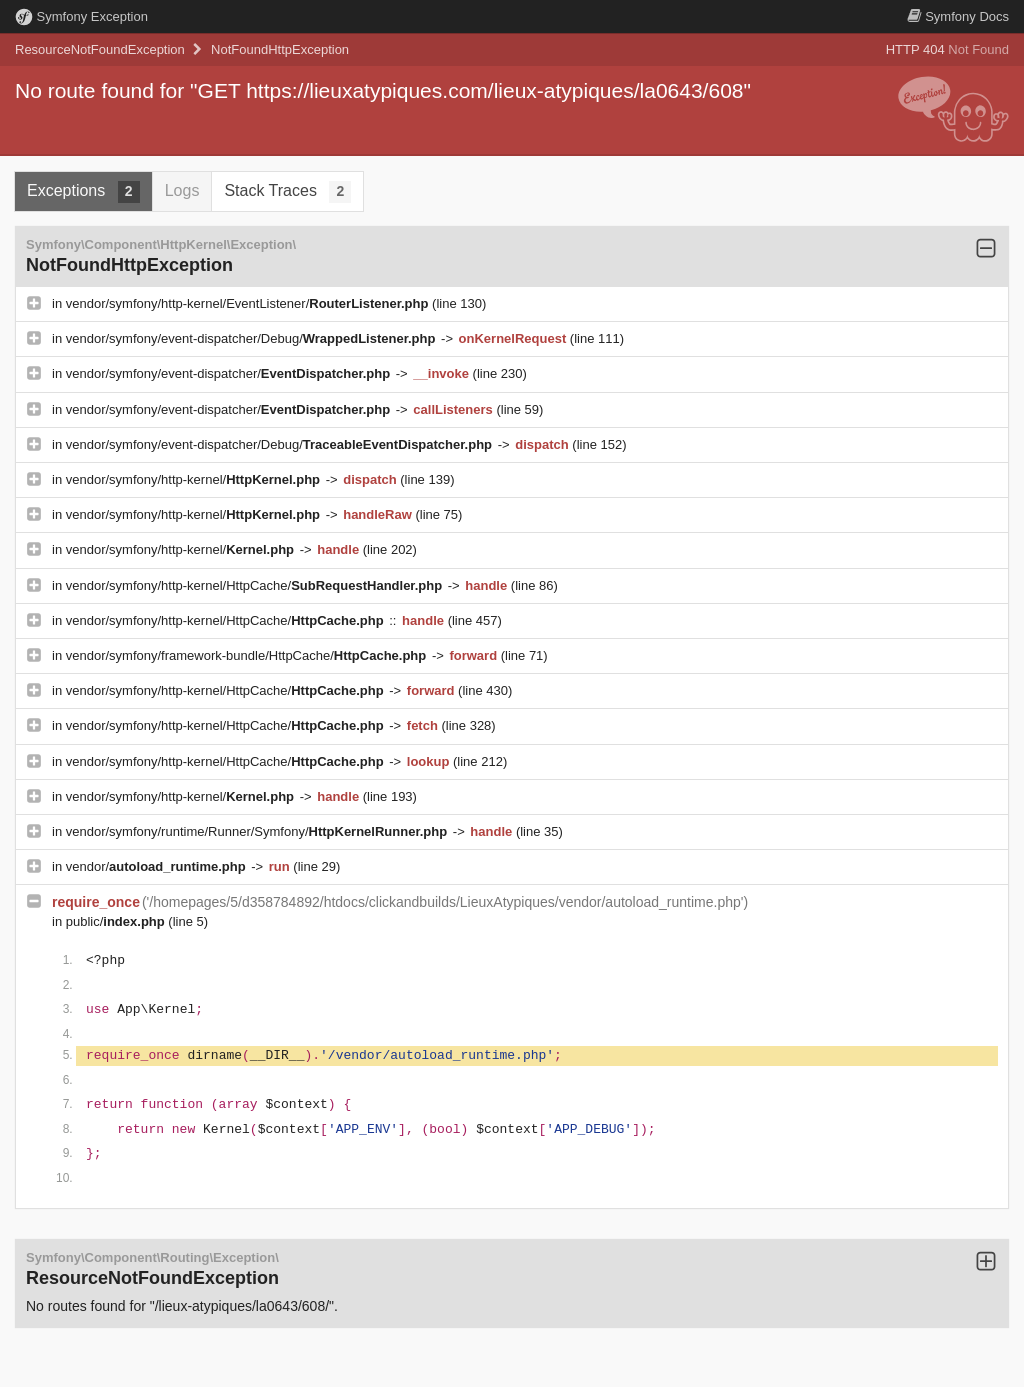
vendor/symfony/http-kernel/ (195, 479)
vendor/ (158, 866)
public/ (117, 921)
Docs (958, 16)
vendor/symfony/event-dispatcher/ (230, 373)
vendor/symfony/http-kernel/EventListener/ (249, 303)
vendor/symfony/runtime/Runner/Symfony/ (258, 831)
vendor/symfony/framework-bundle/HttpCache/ (248, 655)
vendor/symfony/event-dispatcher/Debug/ (252, 338)
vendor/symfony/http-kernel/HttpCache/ (256, 585)
